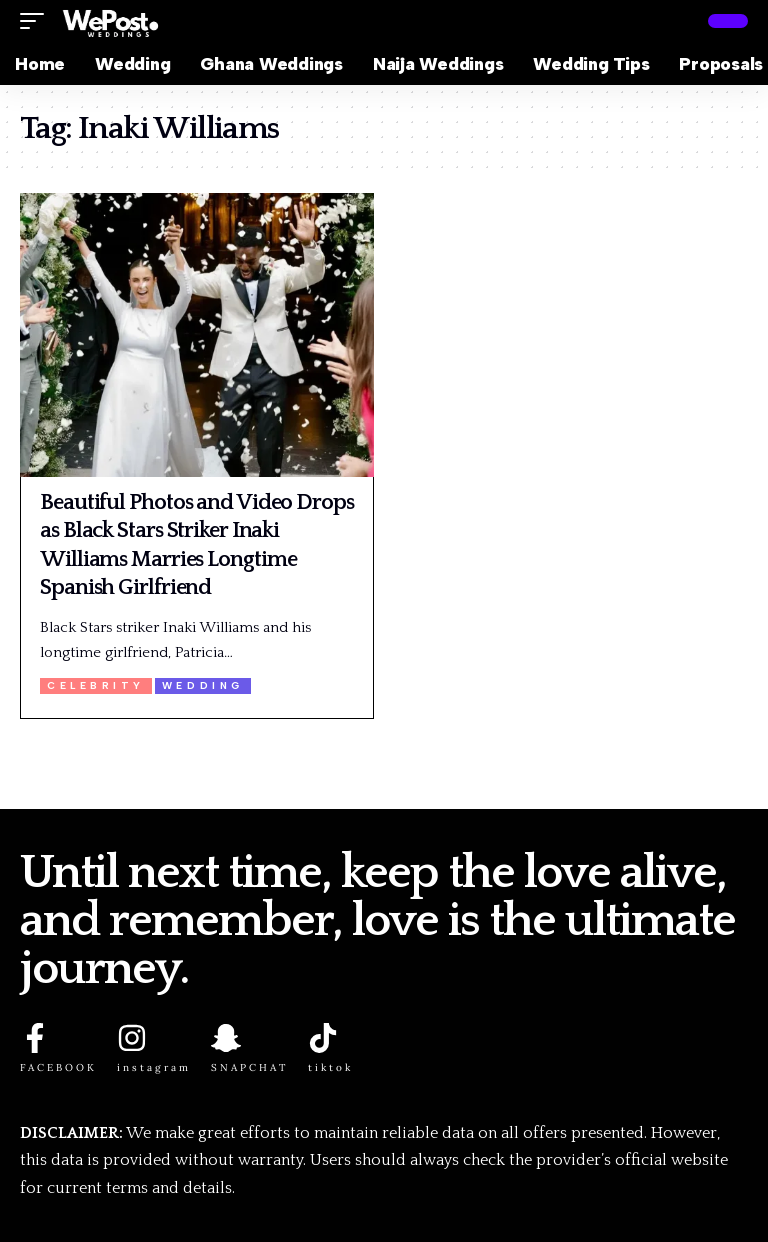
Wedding (203, 685)
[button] (37, 21)
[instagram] (132, 1038)
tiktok (330, 1067)
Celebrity (96, 685)
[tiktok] (323, 1038)
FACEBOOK (58, 1067)
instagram (154, 1067)
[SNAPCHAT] (226, 1038)
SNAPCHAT (249, 1067)
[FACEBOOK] (35, 1038)
